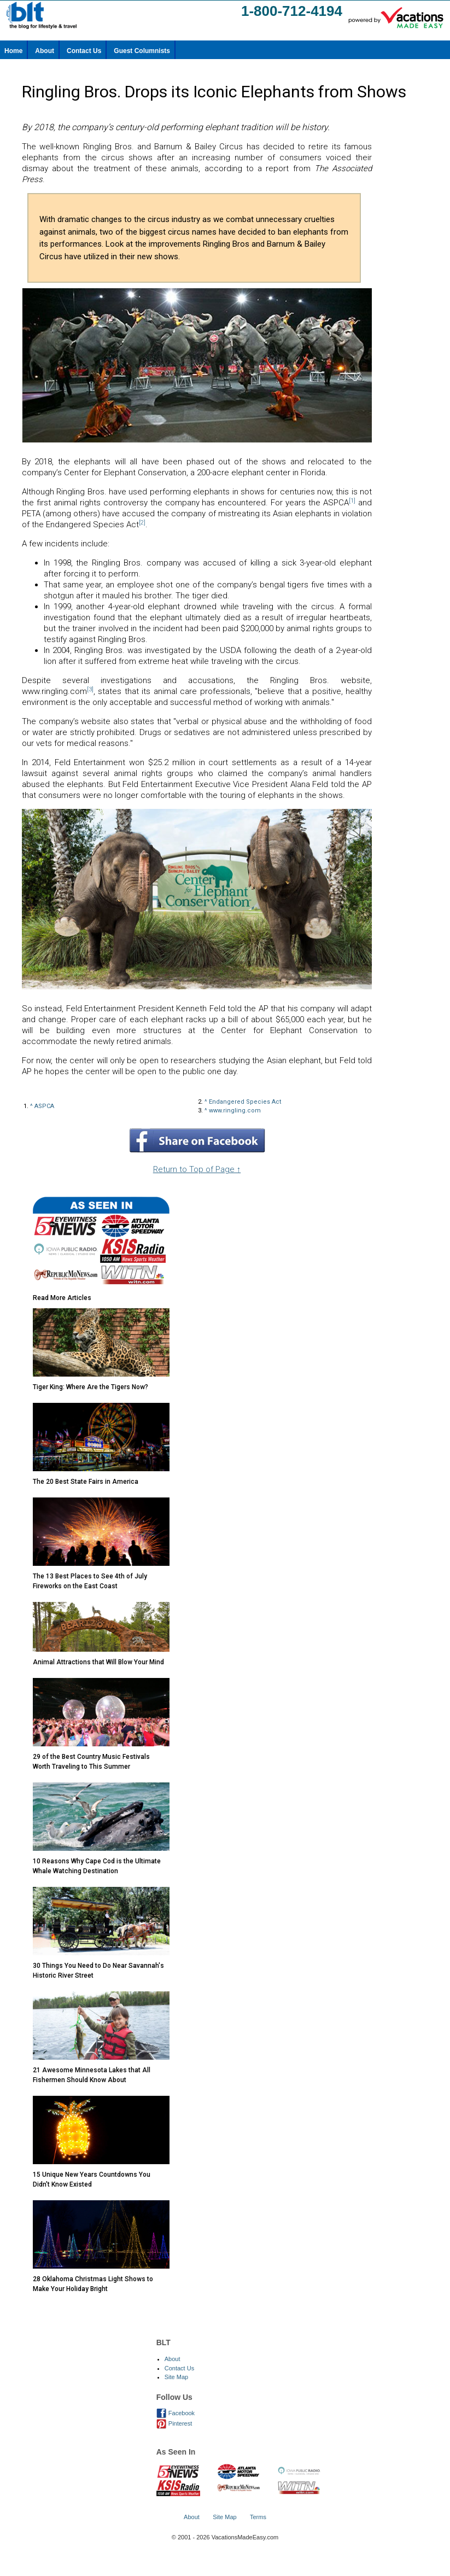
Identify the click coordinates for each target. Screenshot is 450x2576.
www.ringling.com (235, 1110)
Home (13, 51)
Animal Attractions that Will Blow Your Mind (98, 1662)
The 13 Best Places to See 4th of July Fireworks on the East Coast (90, 1581)
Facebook (175, 2413)
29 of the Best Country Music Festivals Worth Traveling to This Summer (91, 1761)
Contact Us (84, 51)
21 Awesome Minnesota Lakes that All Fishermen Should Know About (91, 2075)
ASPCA (44, 1106)
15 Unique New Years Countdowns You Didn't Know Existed (91, 2179)
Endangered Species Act (245, 1101)
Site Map (176, 2377)
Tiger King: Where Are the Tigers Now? (90, 1387)
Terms (258, 2517)
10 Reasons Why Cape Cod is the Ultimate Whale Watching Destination (97, 1866)
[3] (90, 689)
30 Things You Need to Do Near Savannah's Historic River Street (98, 1970)
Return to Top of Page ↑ (197, 1169)
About (44, 51)
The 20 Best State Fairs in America (85, 1481)
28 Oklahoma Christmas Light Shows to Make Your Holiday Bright (93, 2284)
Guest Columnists (142, 51)
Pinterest (174, 2423)
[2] (142, 522)
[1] (352, 500)
